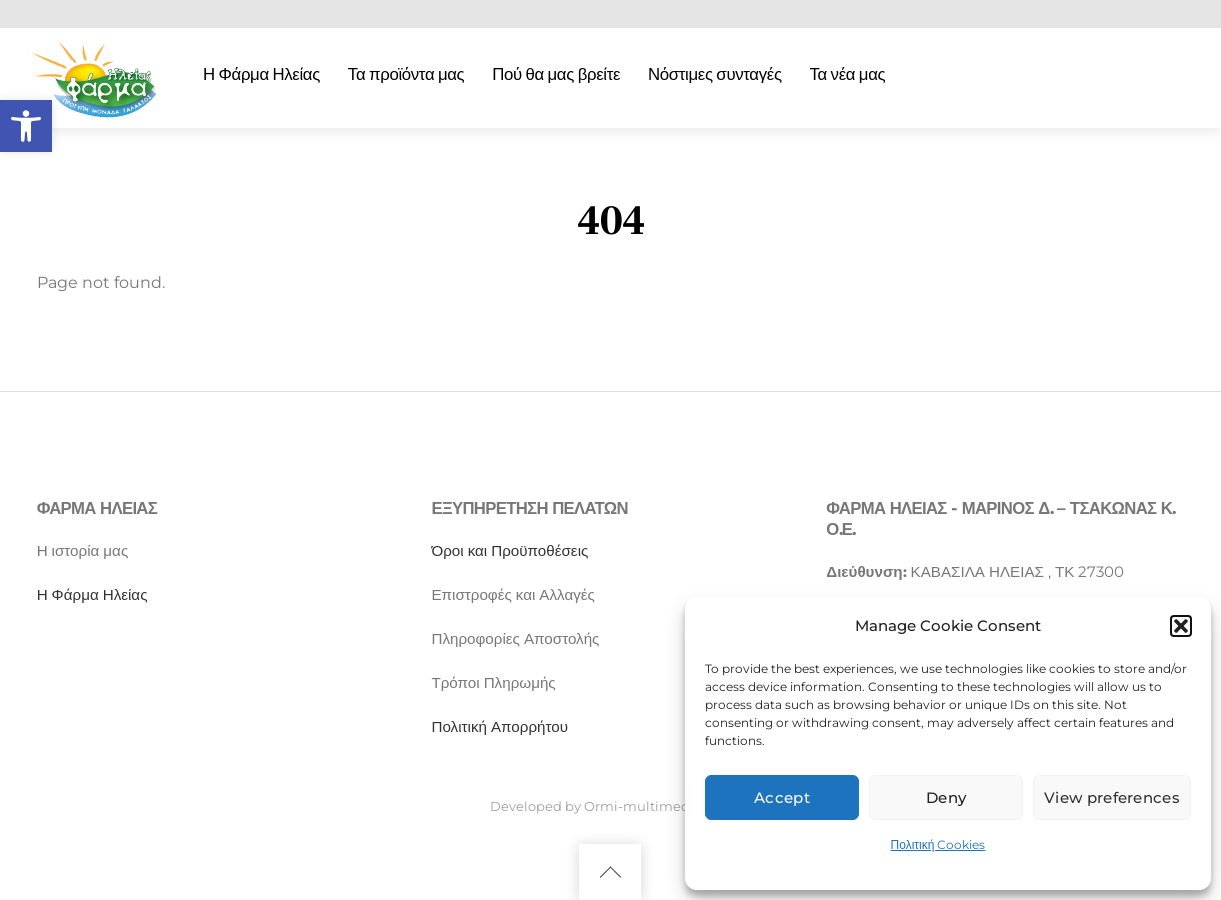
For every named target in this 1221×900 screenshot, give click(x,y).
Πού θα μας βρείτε (556, 74)
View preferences (1112, 797)
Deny (946, 797)
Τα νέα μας (848, 74)
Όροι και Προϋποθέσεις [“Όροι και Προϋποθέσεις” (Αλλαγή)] (509, 550)
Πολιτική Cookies (938, 844)
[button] (26, 126)
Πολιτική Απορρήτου (499, 726)
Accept (782, 797)
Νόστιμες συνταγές (715, 74)
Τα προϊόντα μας (406, 74)
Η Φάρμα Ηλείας (261, 74)
